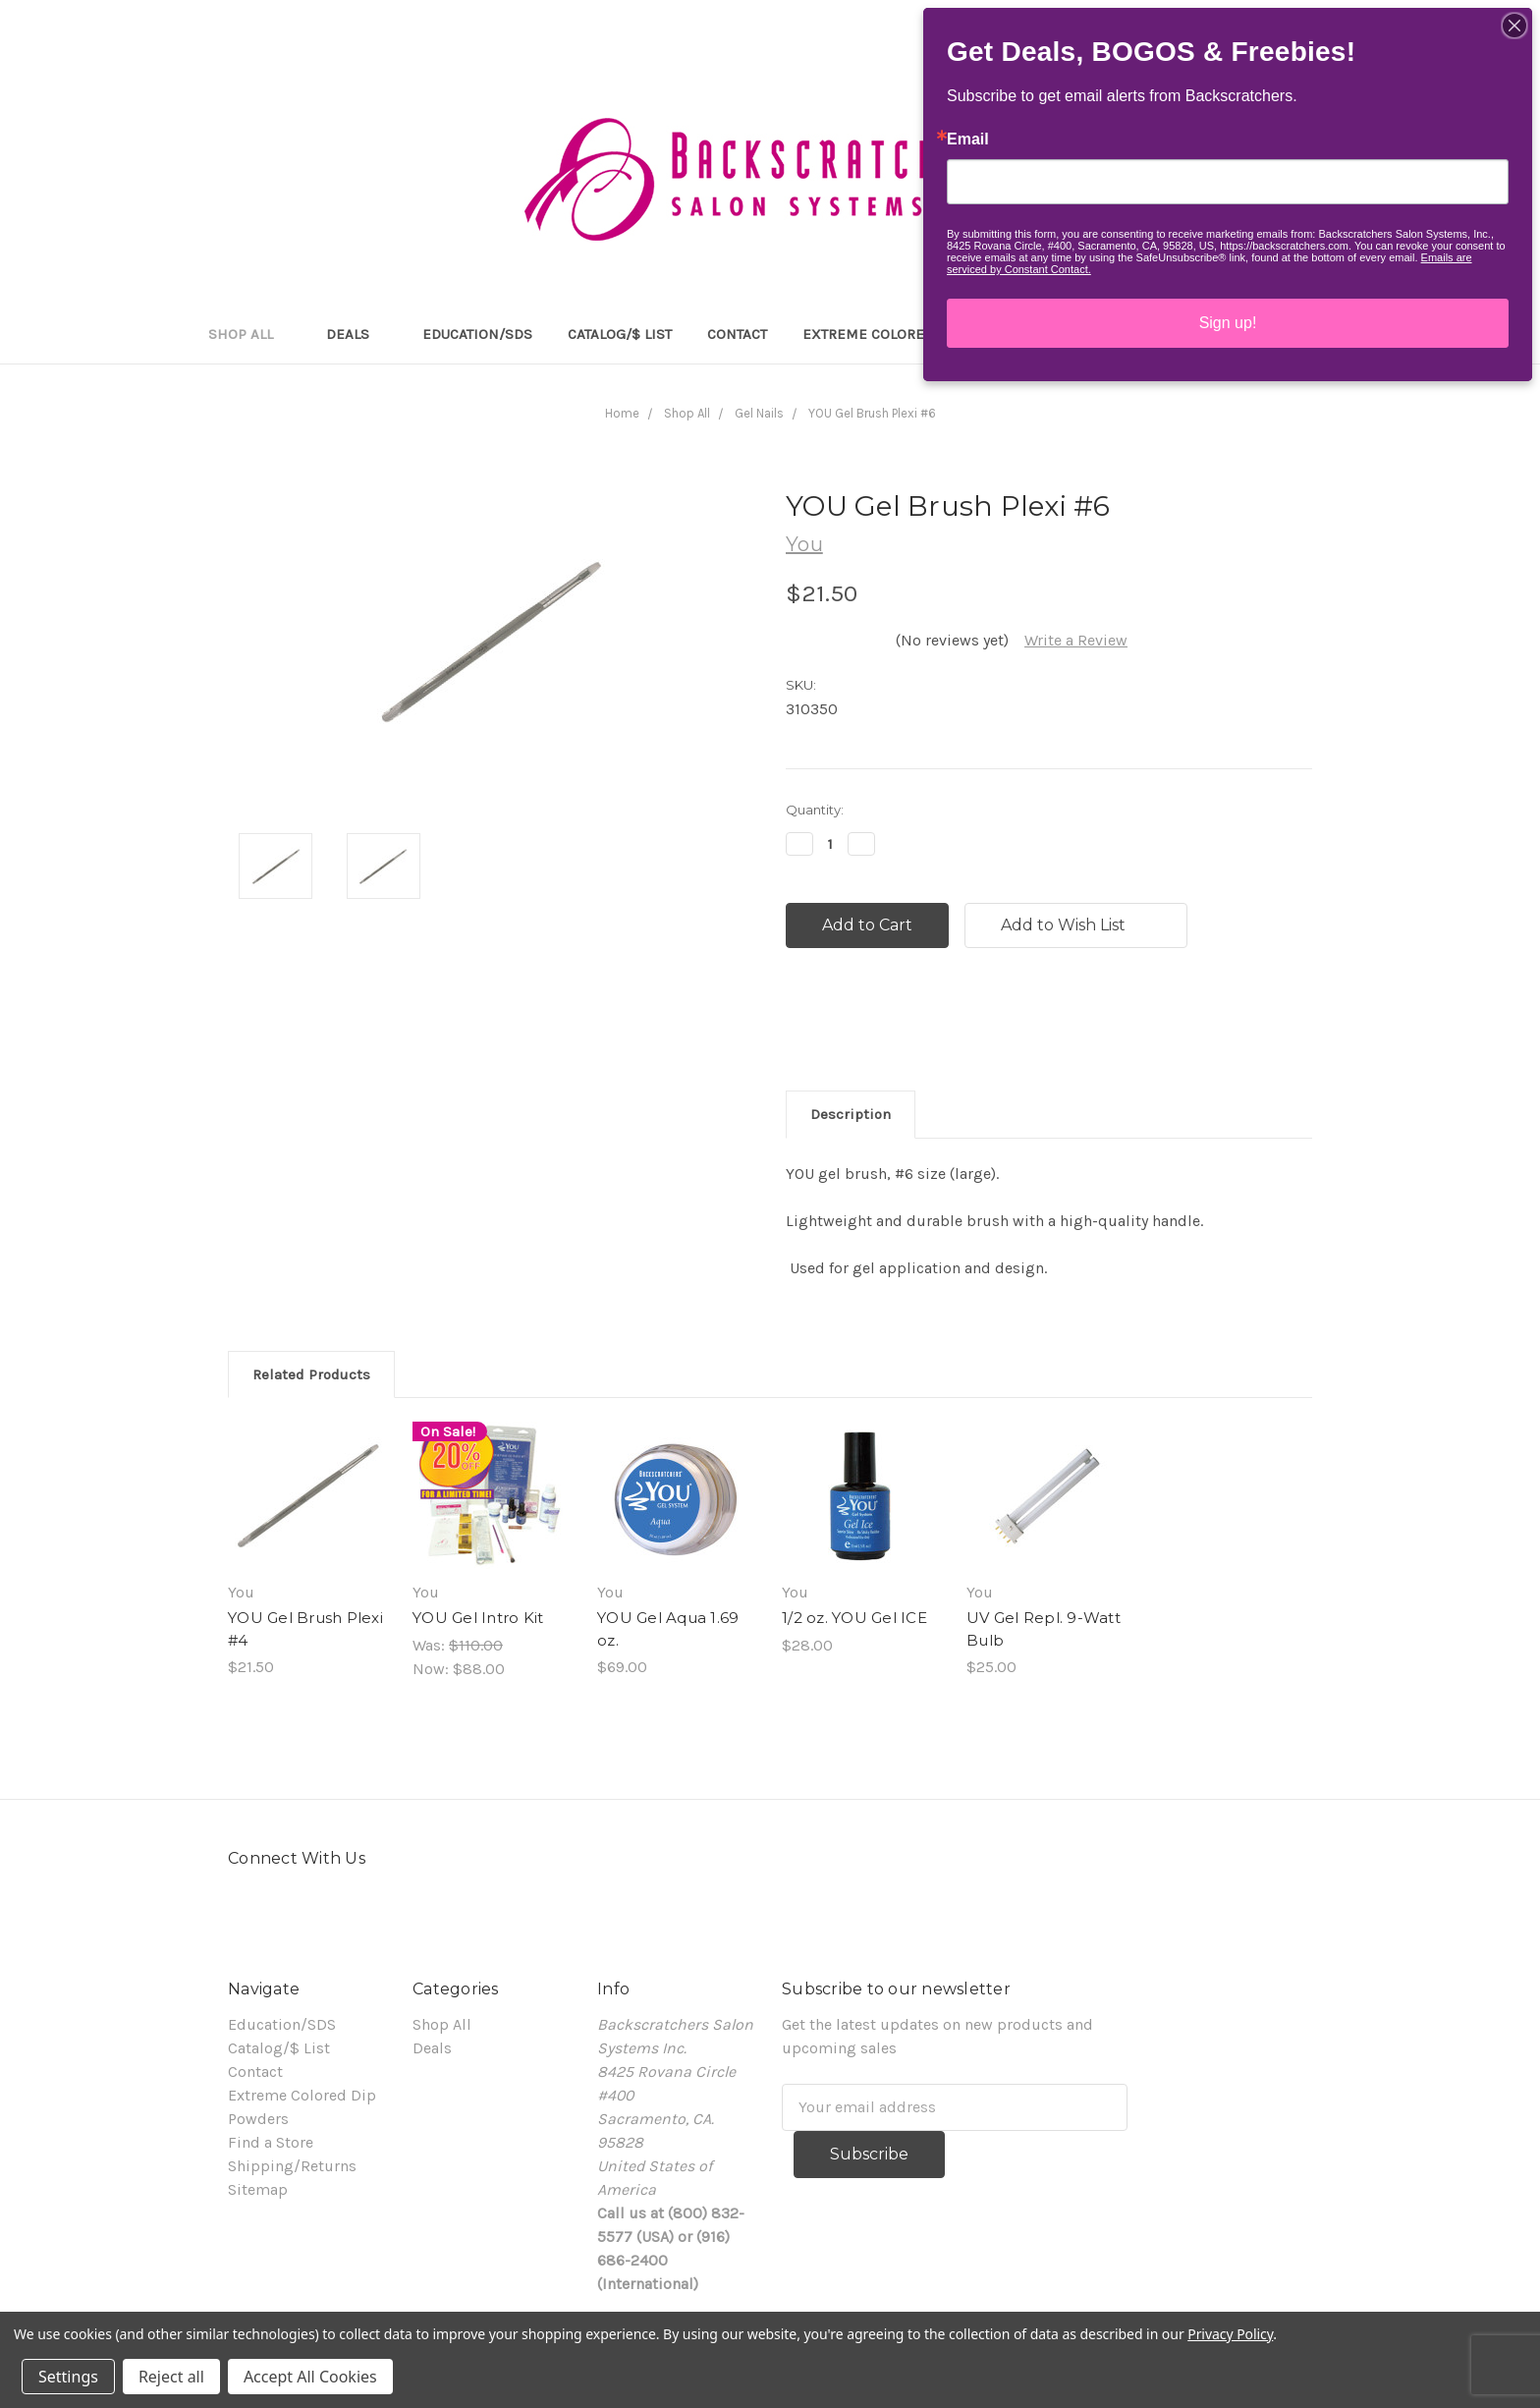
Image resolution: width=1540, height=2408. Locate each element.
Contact (737, 334)
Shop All (249, 334)
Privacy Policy (1230, 2333)
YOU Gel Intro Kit (477, 1617)
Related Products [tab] (311, 1374)
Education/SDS (477, 334)
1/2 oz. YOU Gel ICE (854, 1617)
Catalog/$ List (620, 334)
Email (968, 139)
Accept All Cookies (310, 2376)
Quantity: (815, 809)
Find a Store (270, 2142)
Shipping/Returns (292, 2165)
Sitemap (258, 2189)
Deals (356, 334)
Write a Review (1076, 640)
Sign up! (1228, 322)
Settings (68, 2376)
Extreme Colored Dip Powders (917, 334)
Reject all (171, 2376)
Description (850, 1114)
